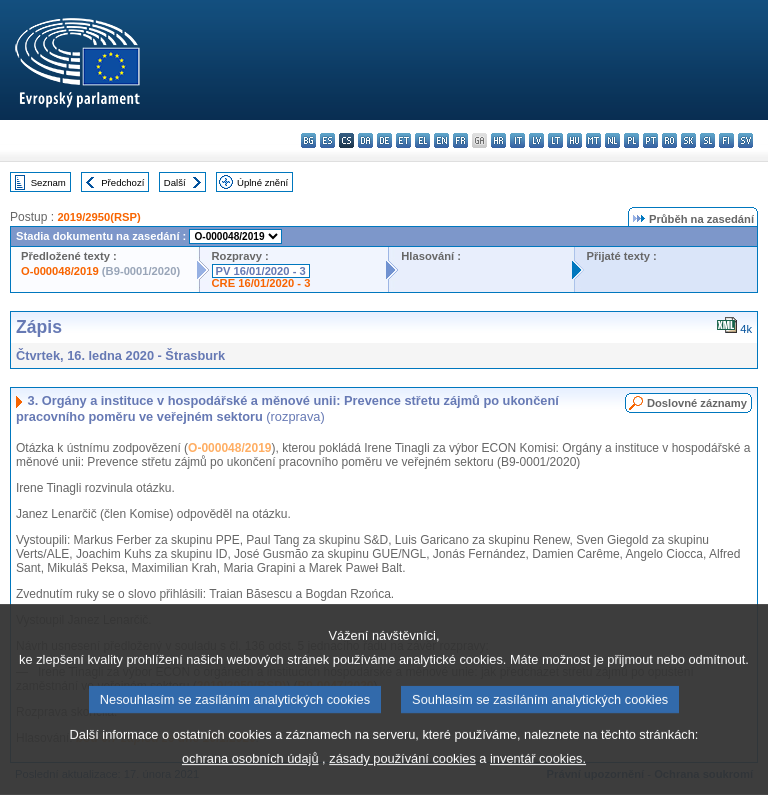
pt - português (650, 140)
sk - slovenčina (688, 140)
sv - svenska (745, 140)
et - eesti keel (403, 140)
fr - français (460, 140)
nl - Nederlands (612, 140)
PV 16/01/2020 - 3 (261, 271)
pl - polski (631, 140)
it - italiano (517, 140)
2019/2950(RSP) (98, 217)
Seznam (48, 182)
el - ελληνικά (422, 140)
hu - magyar (574, 140)
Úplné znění (262, 182)
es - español (327, 140)
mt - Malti (593, 140)
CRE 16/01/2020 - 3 (261, 283)
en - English (441, 140)
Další (175, 182)
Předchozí (122, 182)
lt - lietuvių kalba (555, 140)
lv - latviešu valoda (536, 140)
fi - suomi (726, 140)
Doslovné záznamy (697, 403)
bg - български (308, 140)
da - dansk (365, 140)
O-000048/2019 (60, 271)
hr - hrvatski (498, 140)
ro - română (669, 140)
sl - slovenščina (707, 140)
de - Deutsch (384, 140)
